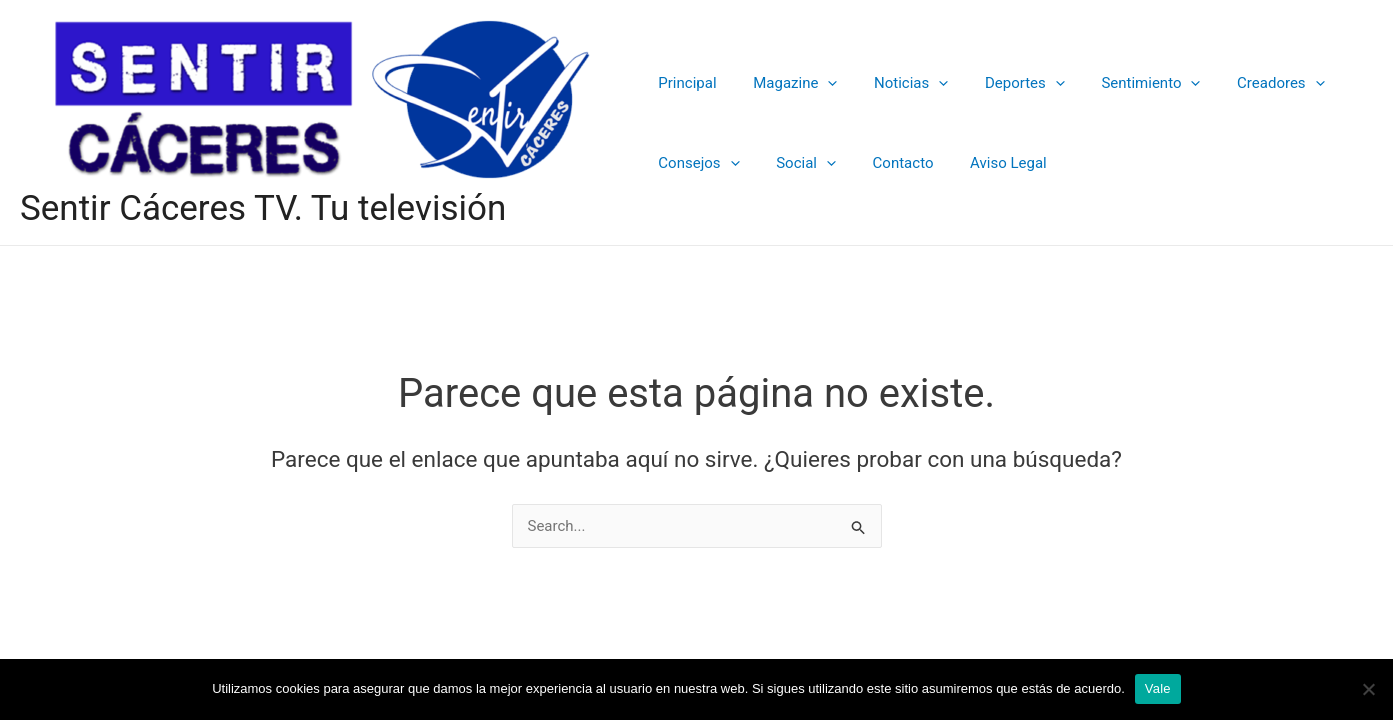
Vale (1158, 688)
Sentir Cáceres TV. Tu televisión (263, 208)
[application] (817, 83)
